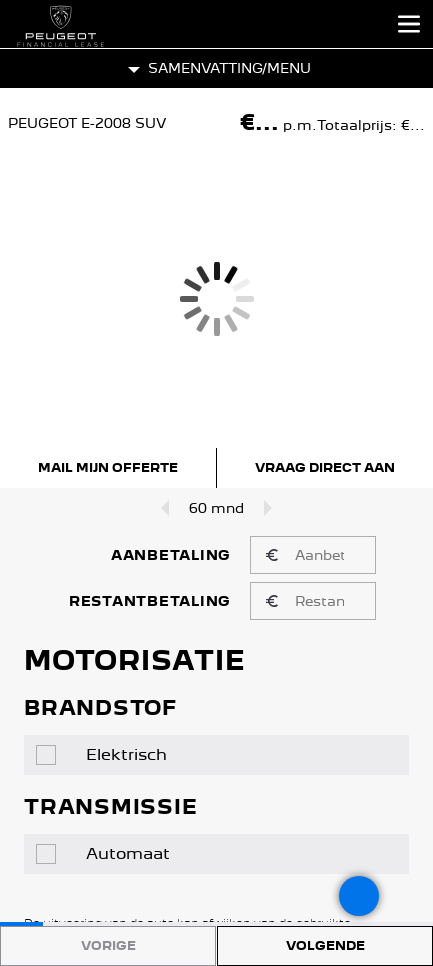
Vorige (108, 945)
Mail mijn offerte (108, 467)
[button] (216, 68)
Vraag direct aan (325, 467)
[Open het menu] (409, 24)
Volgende (325, 945)
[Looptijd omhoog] (272, 508)
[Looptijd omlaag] (161, 508)
